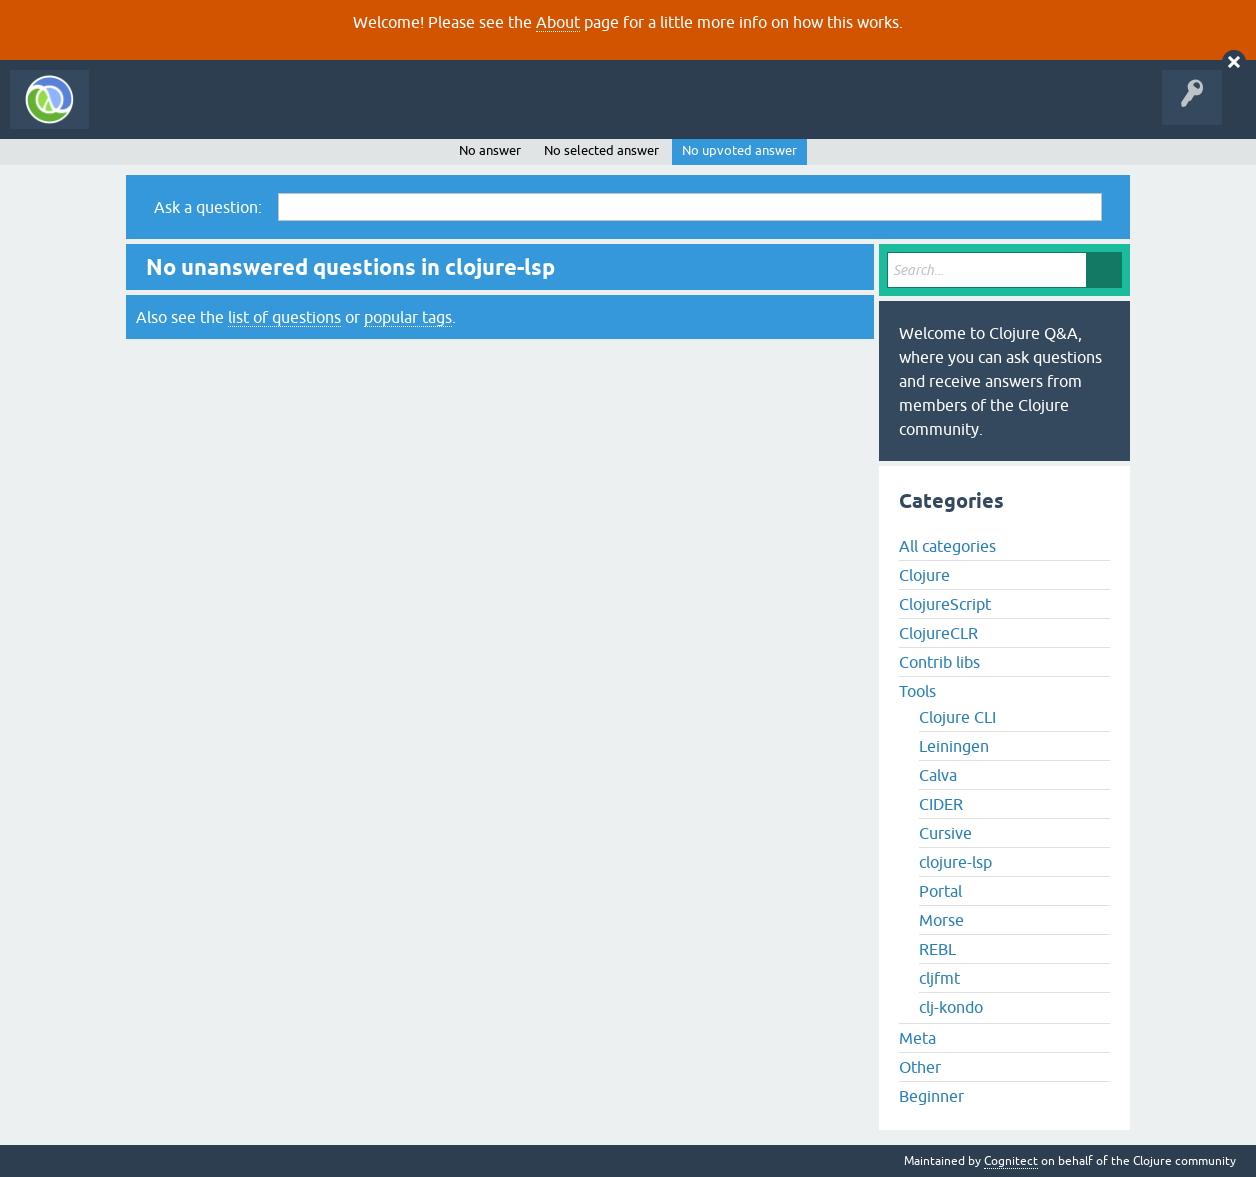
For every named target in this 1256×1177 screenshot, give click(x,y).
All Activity (134, 114)
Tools (917, 691)
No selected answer (601, 150)
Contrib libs (939, 662)
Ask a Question (458, 114)
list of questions (284, 317)
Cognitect (1011, 1161)
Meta (917, 1038)
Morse (941, 920)
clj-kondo (951, 1007)
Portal (940, 891)
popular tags (408, 317)
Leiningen (954, 746)
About (558, 22)
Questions (213, 114)
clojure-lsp (955, 862)
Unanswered (297, 114)
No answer (490, 150)
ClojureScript (945, 604)
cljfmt (939, 978)
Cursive (945, 833)
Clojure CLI (957, 717)
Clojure (924, 575)
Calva (938, 775)
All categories (947, 546)
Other (920, 1067)
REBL (937, 949)
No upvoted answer (739, 150)
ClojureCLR (938, 633)
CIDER (941, 804)
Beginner (931, 1096)
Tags (374, 114)
